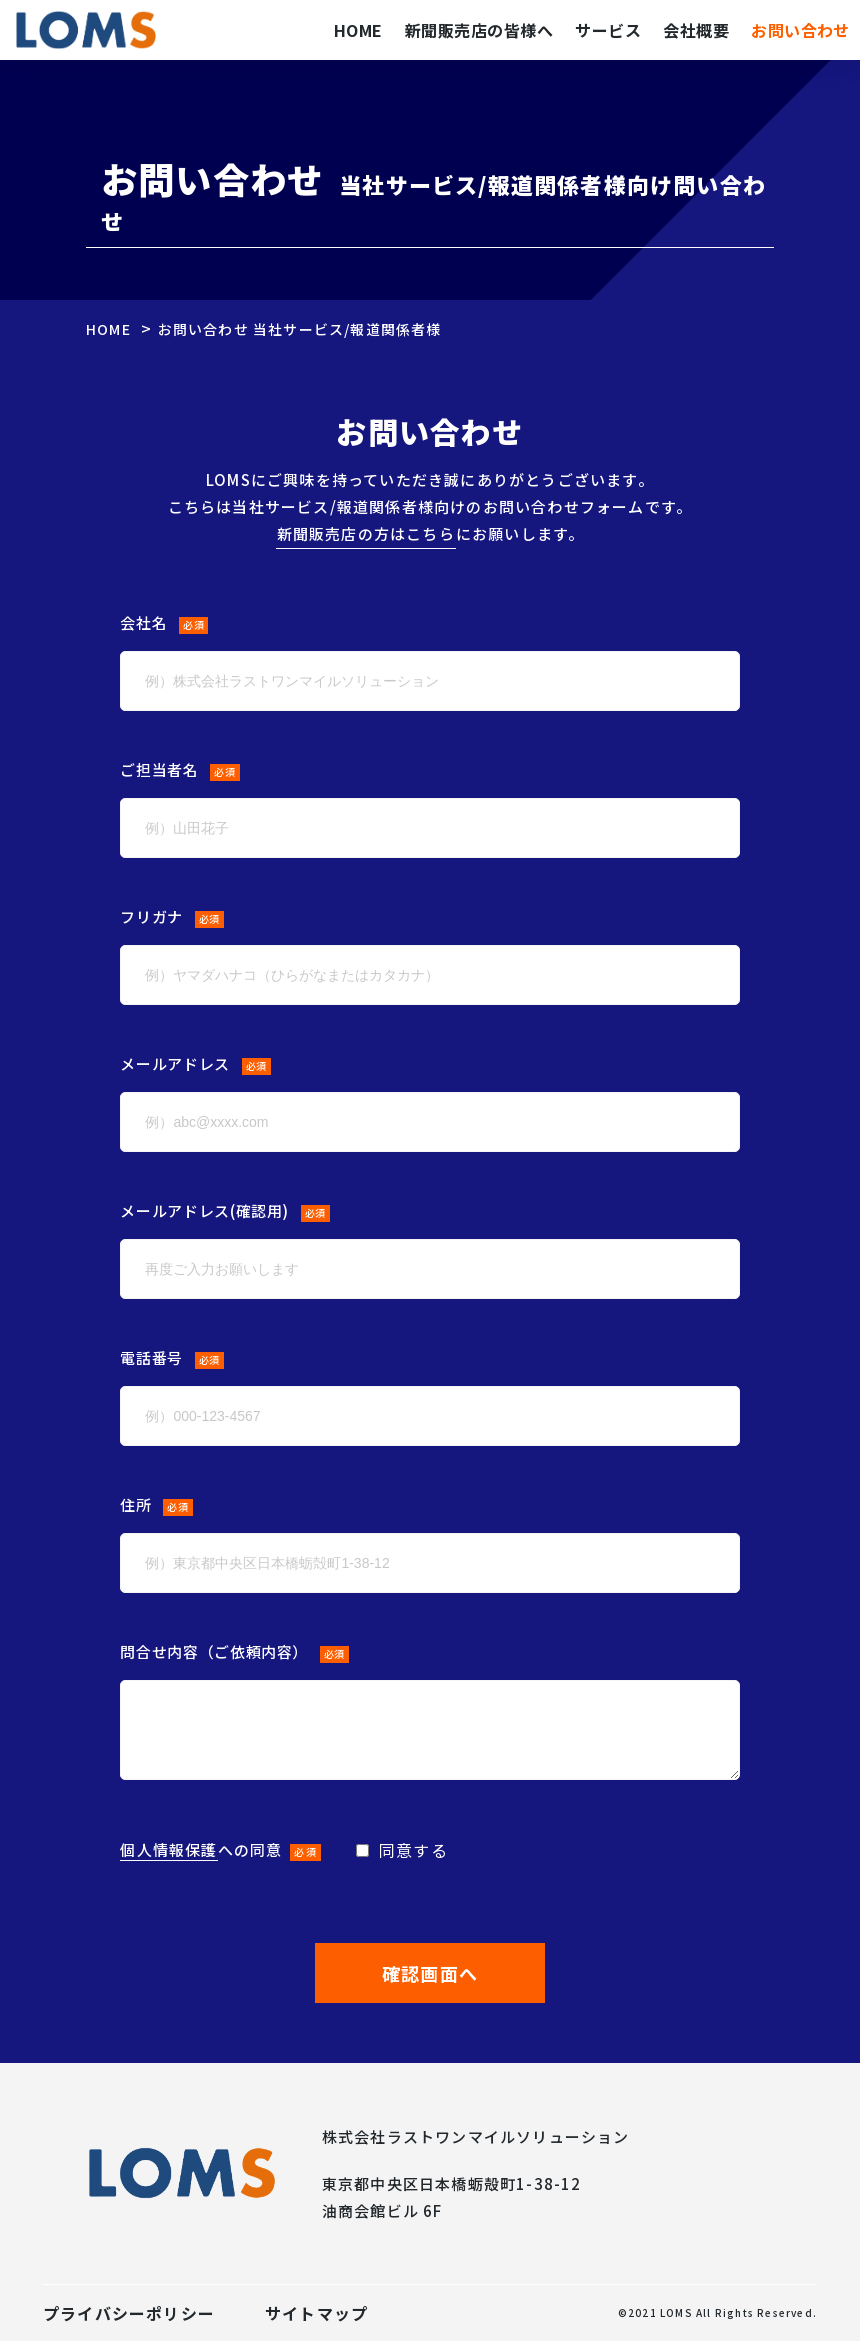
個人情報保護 (168, 1849)
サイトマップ (316, 2313)
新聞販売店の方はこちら (366, 533)
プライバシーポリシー (129, 2313)
